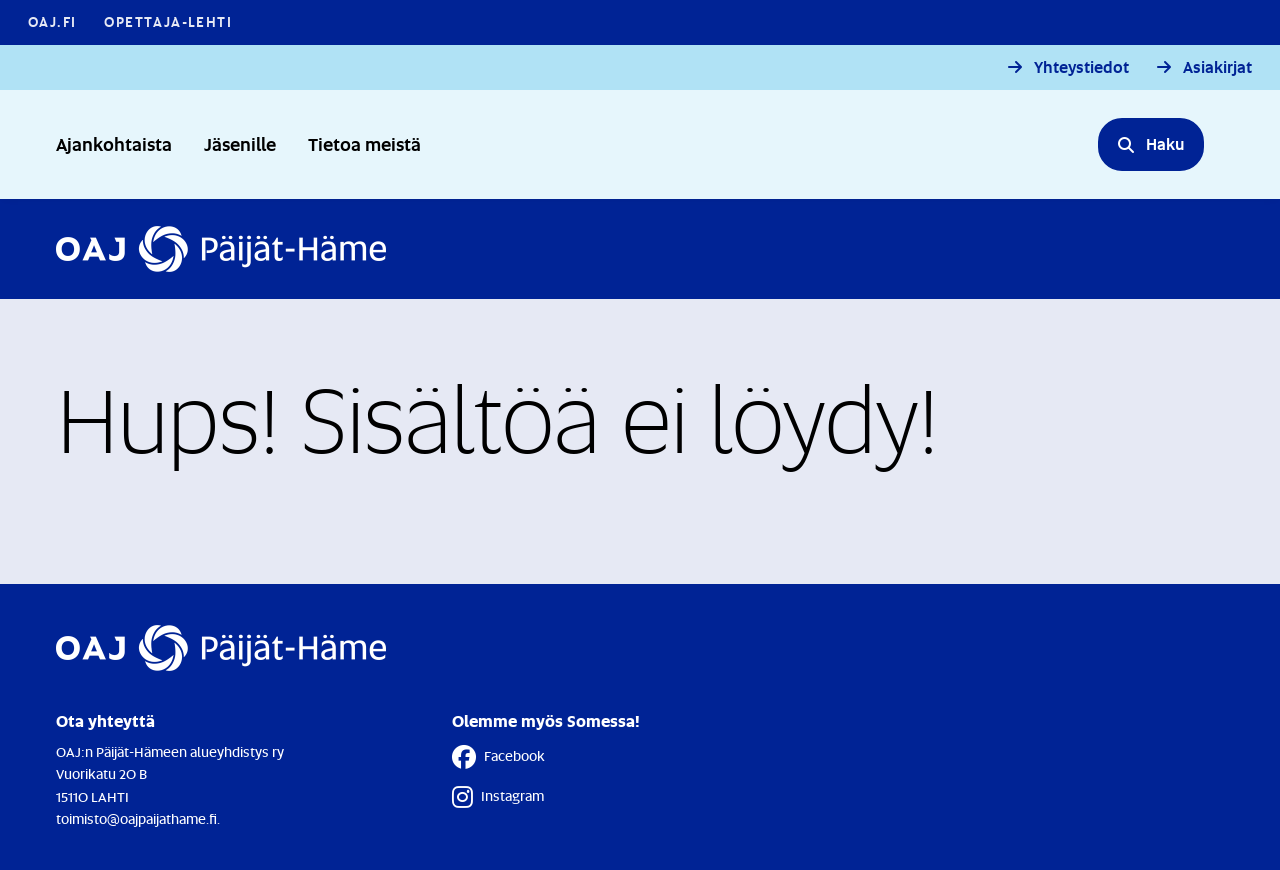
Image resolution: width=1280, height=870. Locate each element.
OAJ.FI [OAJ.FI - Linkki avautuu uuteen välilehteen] (52, 21)
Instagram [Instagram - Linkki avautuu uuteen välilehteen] (498, 797)
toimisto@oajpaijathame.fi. (138, 818)
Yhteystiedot (1081, 67)
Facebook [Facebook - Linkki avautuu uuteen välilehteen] (498, 757)
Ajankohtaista (114, 143)
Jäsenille (240, 143)
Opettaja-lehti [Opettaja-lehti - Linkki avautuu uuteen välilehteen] (168, 21)
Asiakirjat (1217, 67)
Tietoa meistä (364, 143)
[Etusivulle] (221, 249)
